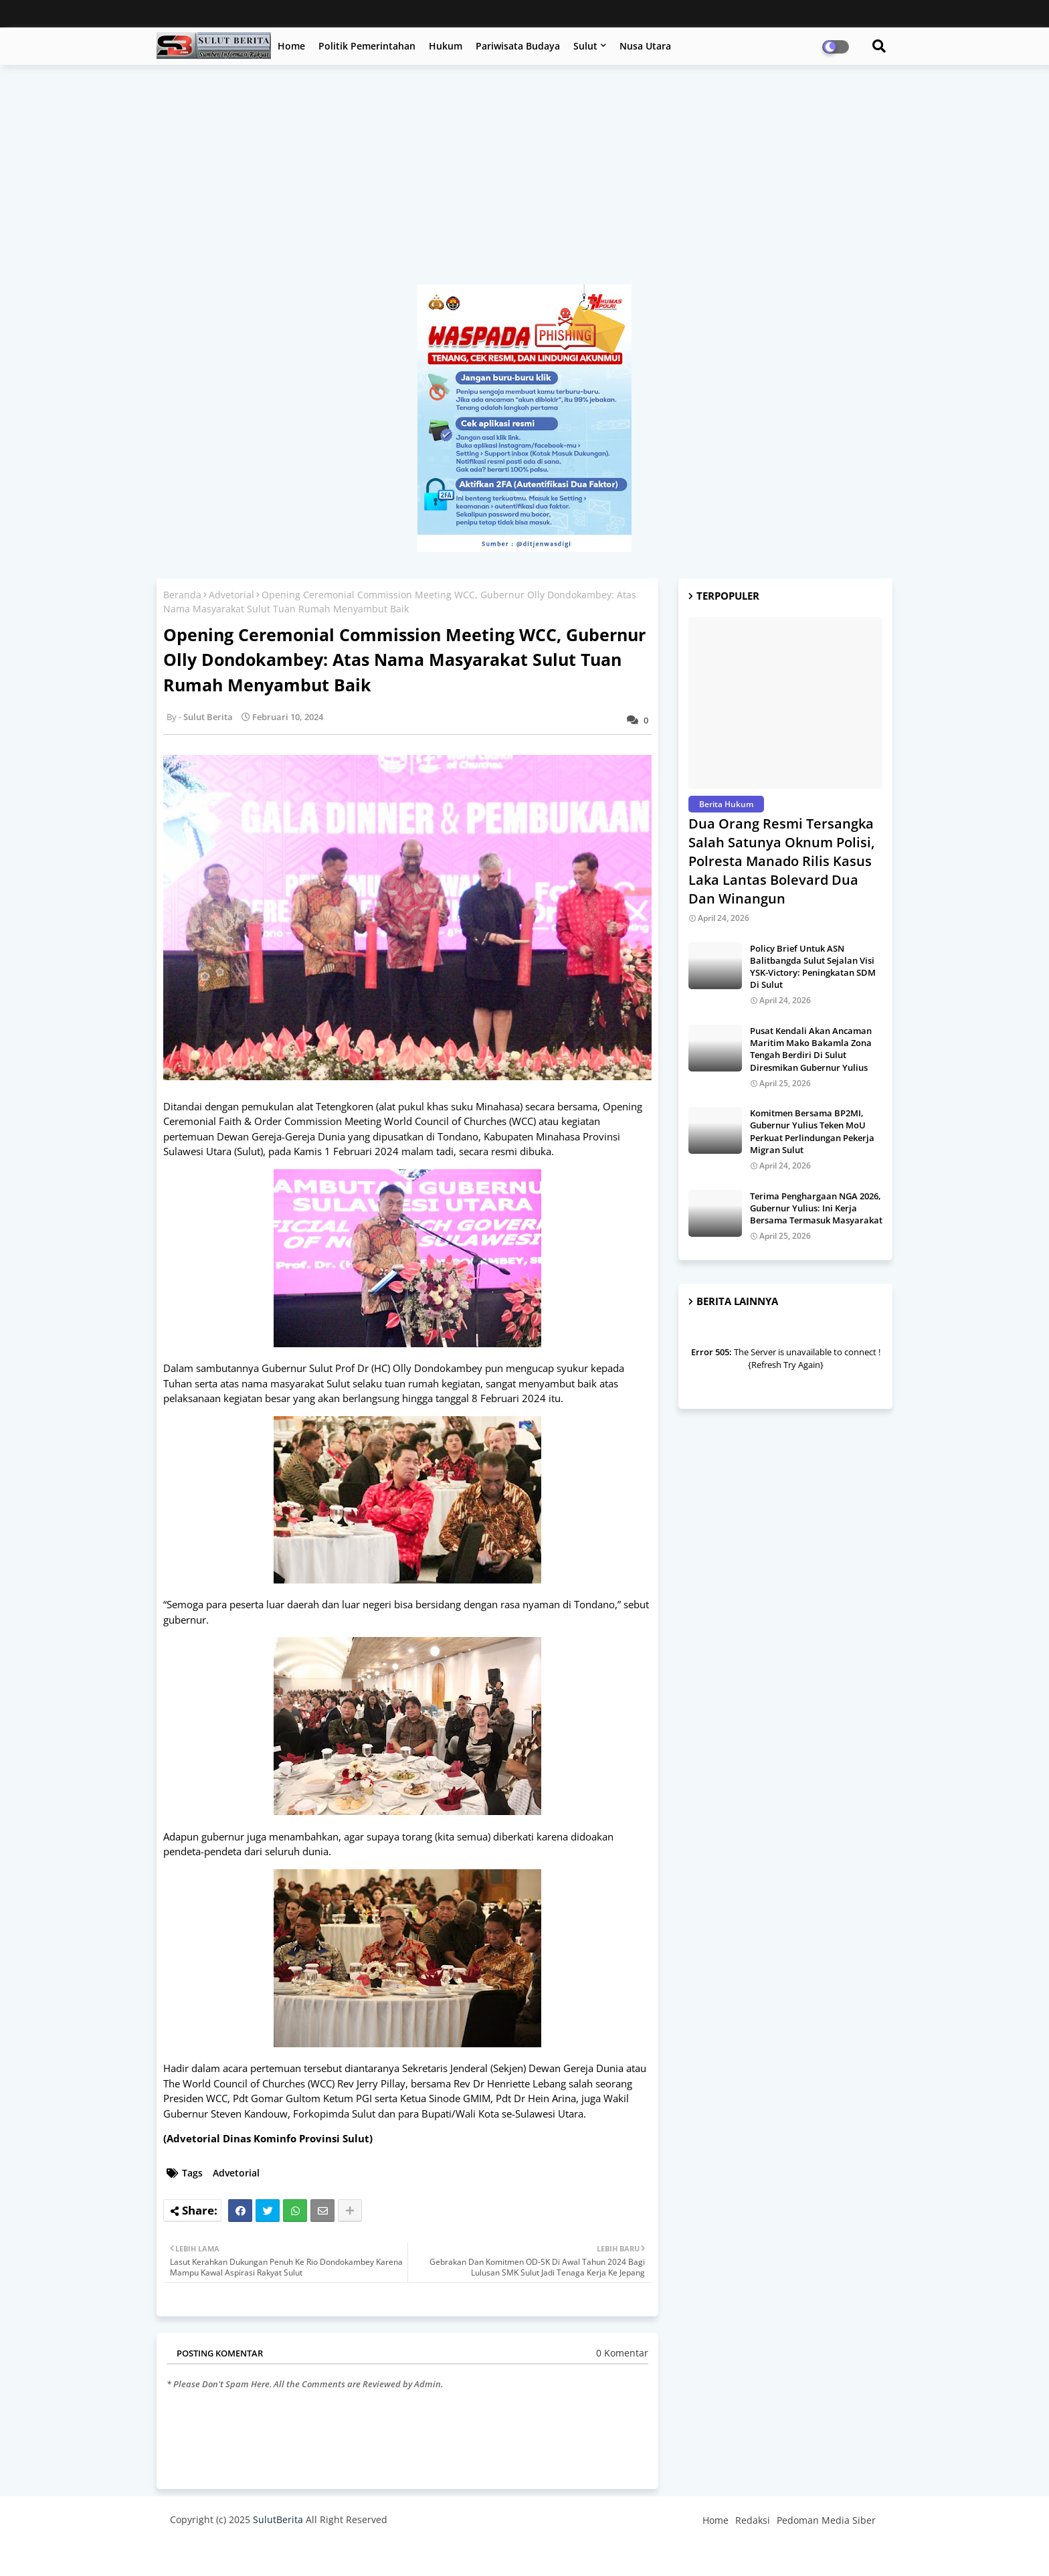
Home (291, 45)
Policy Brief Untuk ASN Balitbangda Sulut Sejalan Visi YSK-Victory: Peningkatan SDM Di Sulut (813, 966)
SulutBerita (278, 2519)
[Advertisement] (524, 181)
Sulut (585, 45)
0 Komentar (622, 2352)
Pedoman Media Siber (826, 2520)
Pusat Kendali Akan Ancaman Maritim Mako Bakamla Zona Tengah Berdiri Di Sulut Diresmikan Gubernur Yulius (811, 1049)
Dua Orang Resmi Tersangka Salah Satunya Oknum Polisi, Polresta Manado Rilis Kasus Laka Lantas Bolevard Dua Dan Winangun (781, 861)
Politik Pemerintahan (366, 45)
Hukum (445, 45)
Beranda (182, 594)
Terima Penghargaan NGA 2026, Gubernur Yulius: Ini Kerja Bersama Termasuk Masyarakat (816, 1208)
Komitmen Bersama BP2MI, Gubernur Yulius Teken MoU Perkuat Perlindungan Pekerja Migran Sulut (812, 1131)
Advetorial (231, 594)
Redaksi (752, 2520)
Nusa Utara (645, 45)
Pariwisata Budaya (518, 45)
